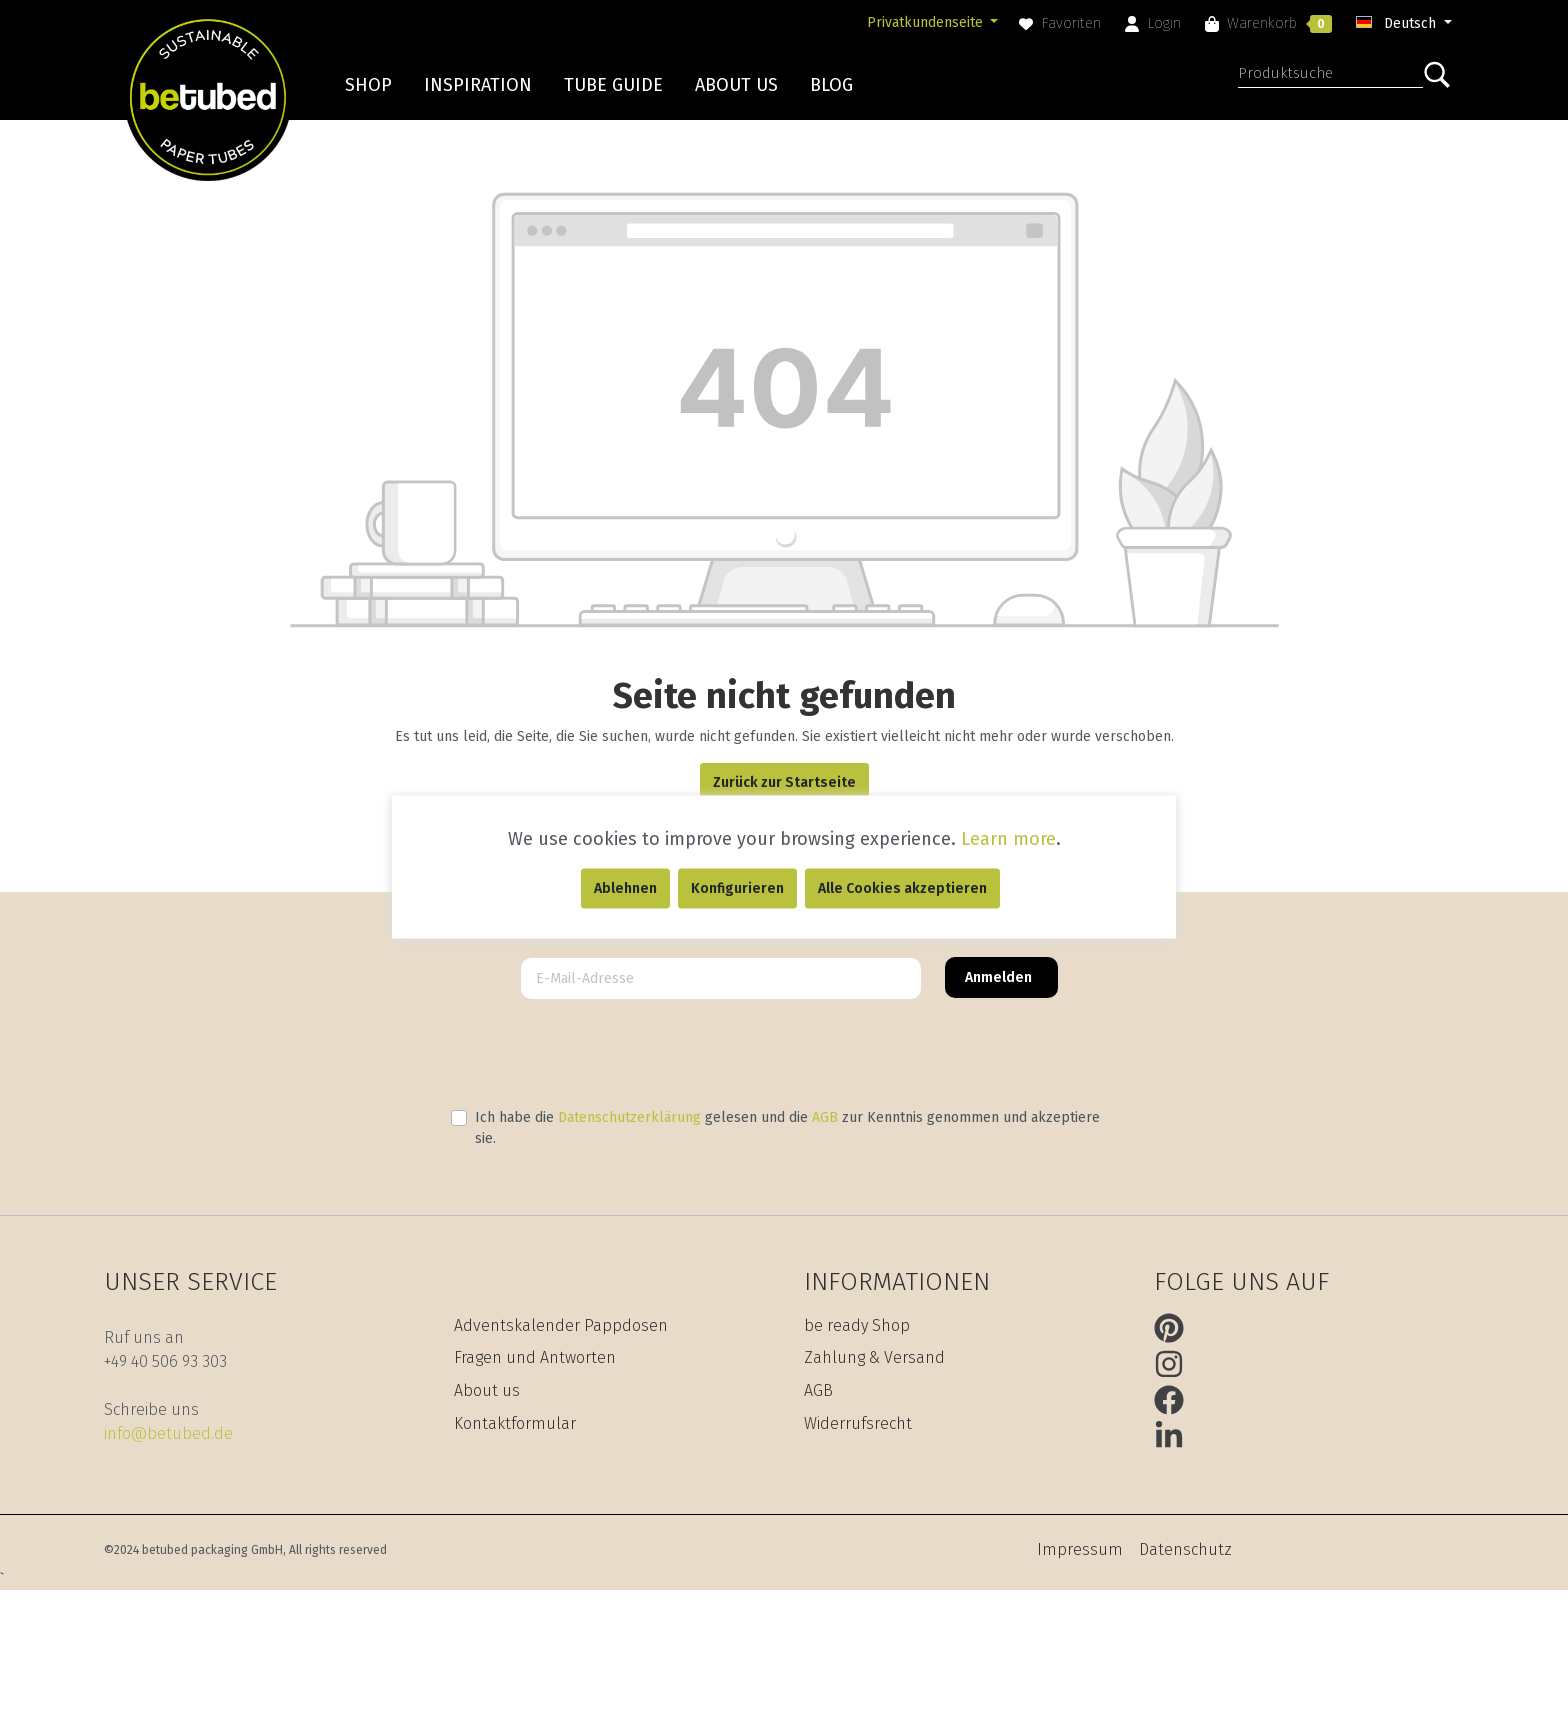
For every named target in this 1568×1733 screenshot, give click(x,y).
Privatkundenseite (927, 22)
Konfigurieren (737, 887)
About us (487, 1390)
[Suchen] (1443, 75)
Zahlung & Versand (874, 1357)
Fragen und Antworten (535, 1357)
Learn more (1008, 838)
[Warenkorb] (1268, 23)
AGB (825, 1117)
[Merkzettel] (1060, 23)
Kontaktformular (515, 1423)
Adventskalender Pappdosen (561, 1325)
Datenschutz (1185, 1549)
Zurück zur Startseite (784, 782)
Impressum (1080, 1549)
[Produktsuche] (1330, 75)
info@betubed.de (168, 1433)
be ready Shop (857, 1325)
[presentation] (784, 1053)
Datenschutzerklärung (629, 1117)
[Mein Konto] (1153, 23)
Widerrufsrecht (858, 1423)
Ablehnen (625, 887)
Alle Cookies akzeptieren (902, 887)
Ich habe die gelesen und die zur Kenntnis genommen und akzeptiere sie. (787, 1128)
